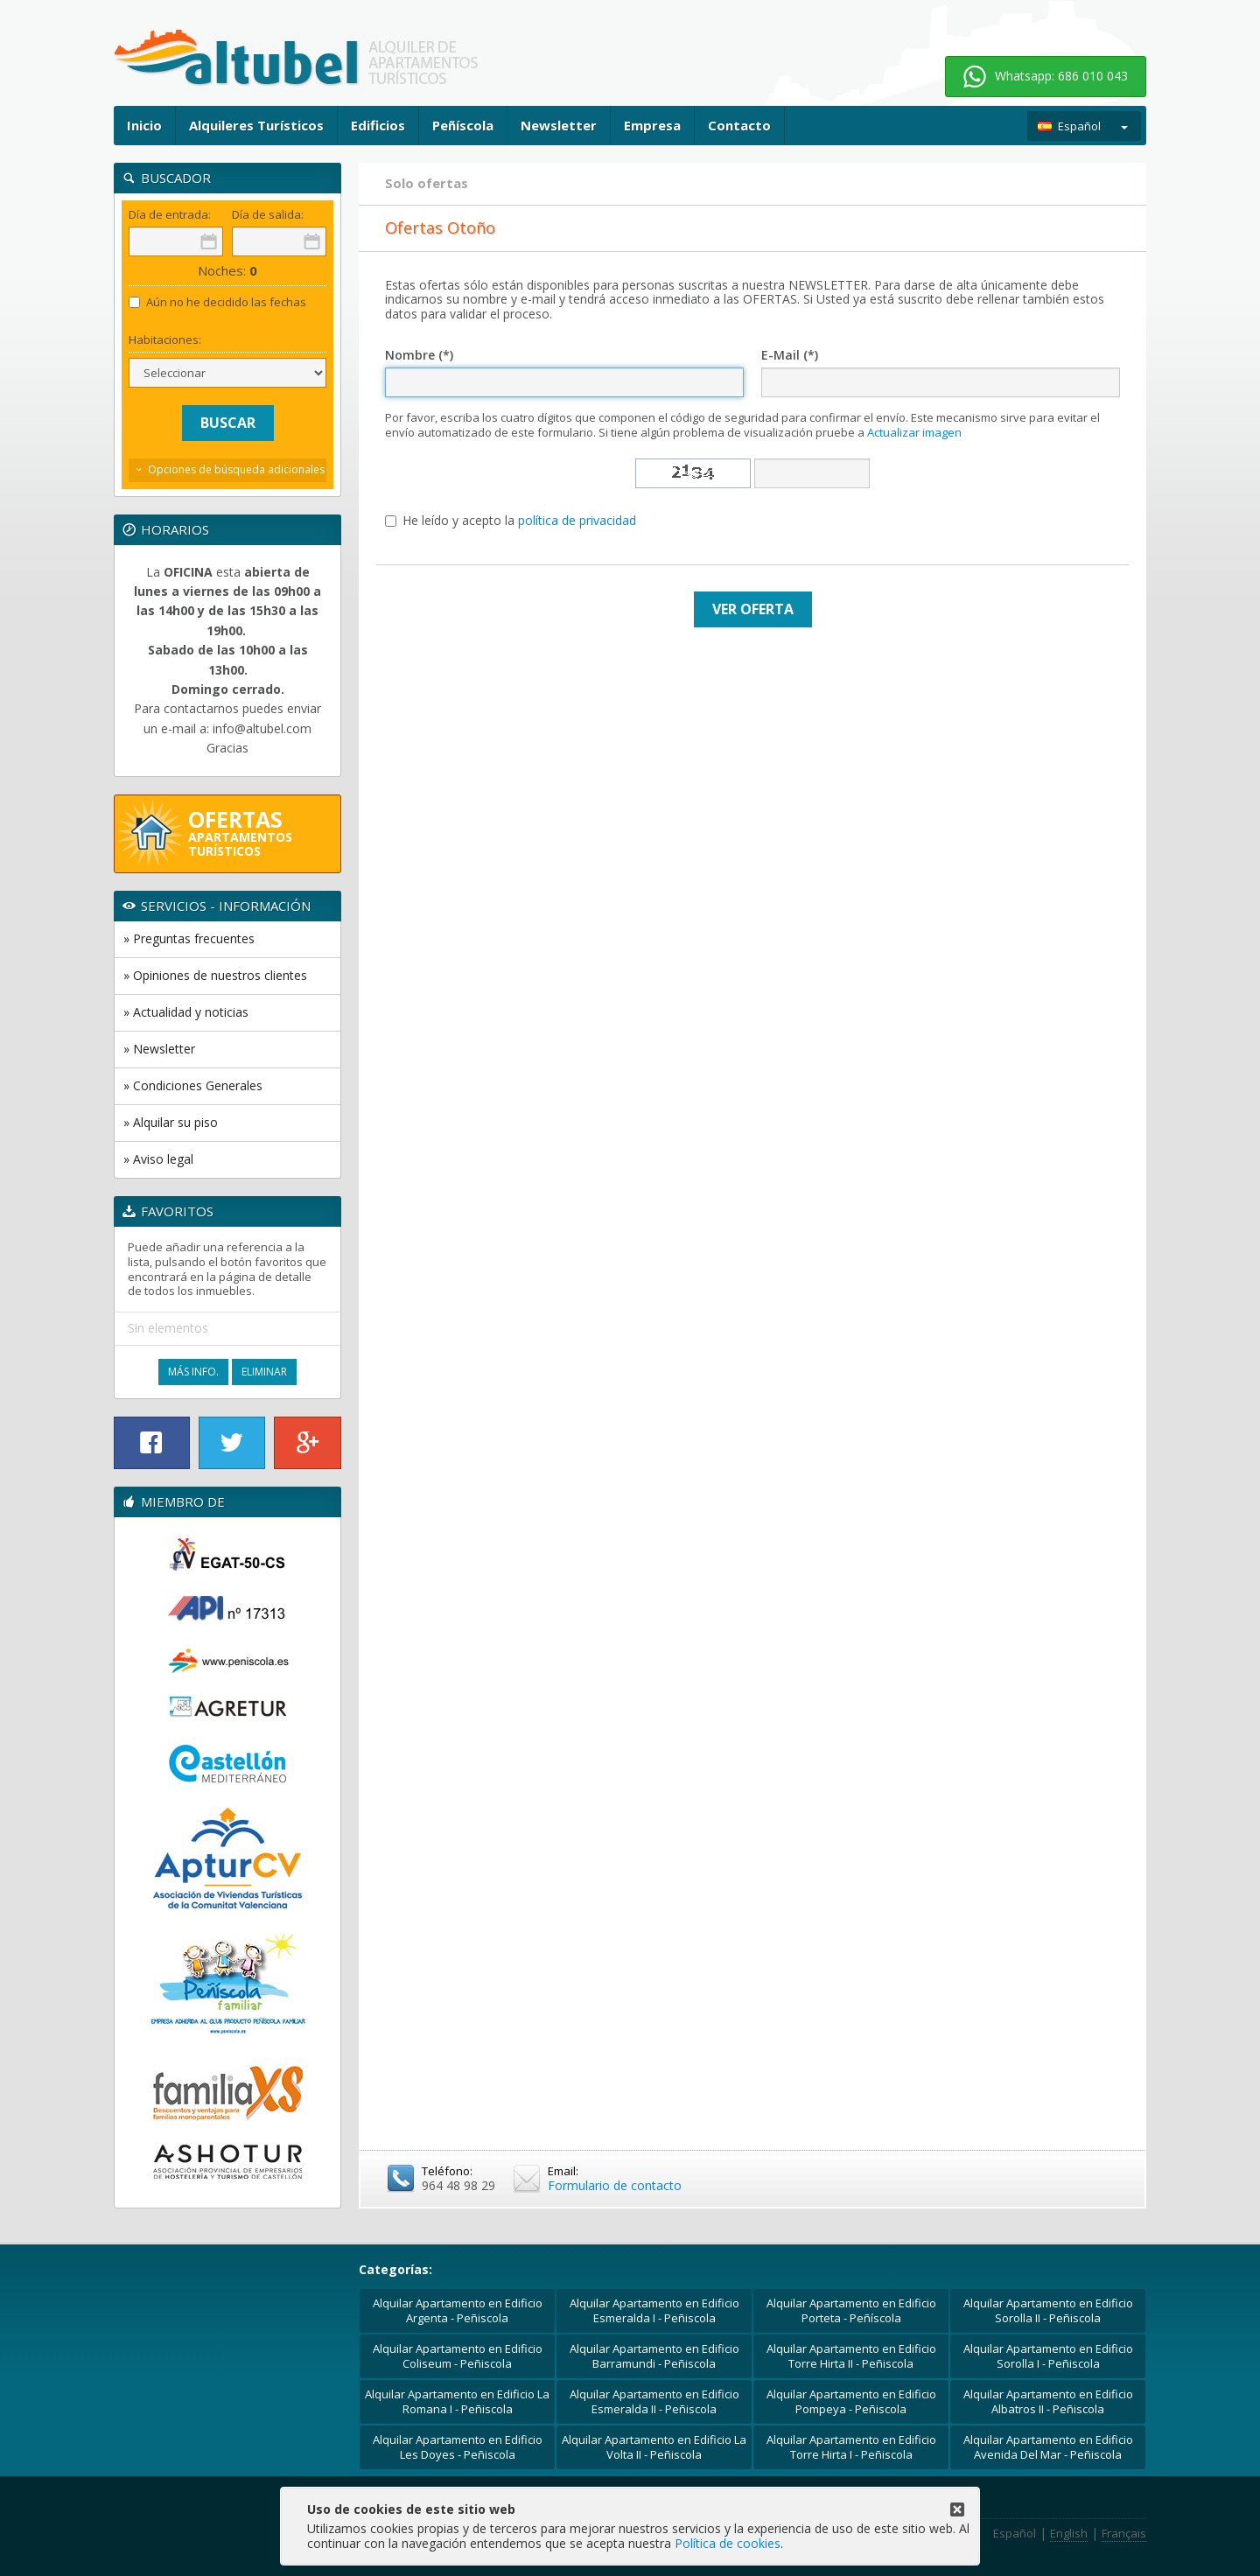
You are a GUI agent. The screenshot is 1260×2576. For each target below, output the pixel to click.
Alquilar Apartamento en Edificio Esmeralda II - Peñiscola (654, 2401)
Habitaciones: (165, 339)
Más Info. (193, 1371)
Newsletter (559, 125)
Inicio (144, 125)
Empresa (652, 125)
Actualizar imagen (914, 432)
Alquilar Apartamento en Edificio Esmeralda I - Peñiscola (654, 2310)
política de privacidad (577, 520)
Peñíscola (463, 125)
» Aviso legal (158, 1159)
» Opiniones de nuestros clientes (215, 975)
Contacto (739, 125)
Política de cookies (727, 2543)
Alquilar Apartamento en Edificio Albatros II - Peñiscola (1048, 2401)
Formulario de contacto (615, 2185)
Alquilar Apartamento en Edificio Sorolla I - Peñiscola (1048, 2356)
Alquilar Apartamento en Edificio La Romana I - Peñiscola (457, 2401)
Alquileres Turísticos (256, 125)
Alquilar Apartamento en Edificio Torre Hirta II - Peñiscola (851, 2356)
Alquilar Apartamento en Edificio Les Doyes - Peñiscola (457, 2447)
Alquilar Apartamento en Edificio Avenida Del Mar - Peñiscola (1048, 2447)
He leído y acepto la (510, 521)
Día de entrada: (170, 214)
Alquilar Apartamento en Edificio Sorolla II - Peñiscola (1048, 2310)
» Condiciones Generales (192, 1085)
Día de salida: (268, 214)
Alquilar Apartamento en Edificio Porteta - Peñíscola (851, 2310)
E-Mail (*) (789, 355)
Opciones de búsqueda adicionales (236, 469)
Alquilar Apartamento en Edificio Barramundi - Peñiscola (654, 2356)
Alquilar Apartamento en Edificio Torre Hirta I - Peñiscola (851, 2447)
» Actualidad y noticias (185, 1012)
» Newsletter (159, 1048)
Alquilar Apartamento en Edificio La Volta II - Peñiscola (654, 2447)
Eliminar (264, 1371)
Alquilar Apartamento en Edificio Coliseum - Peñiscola (457, 2356)
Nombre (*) (419, 355)
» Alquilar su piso (170, 1122)
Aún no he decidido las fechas (217, 302)
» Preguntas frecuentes (189, 938)
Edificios (378, 125)
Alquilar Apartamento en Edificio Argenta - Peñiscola (457, 2310)
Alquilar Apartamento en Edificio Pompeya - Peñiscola (851, 2401)
